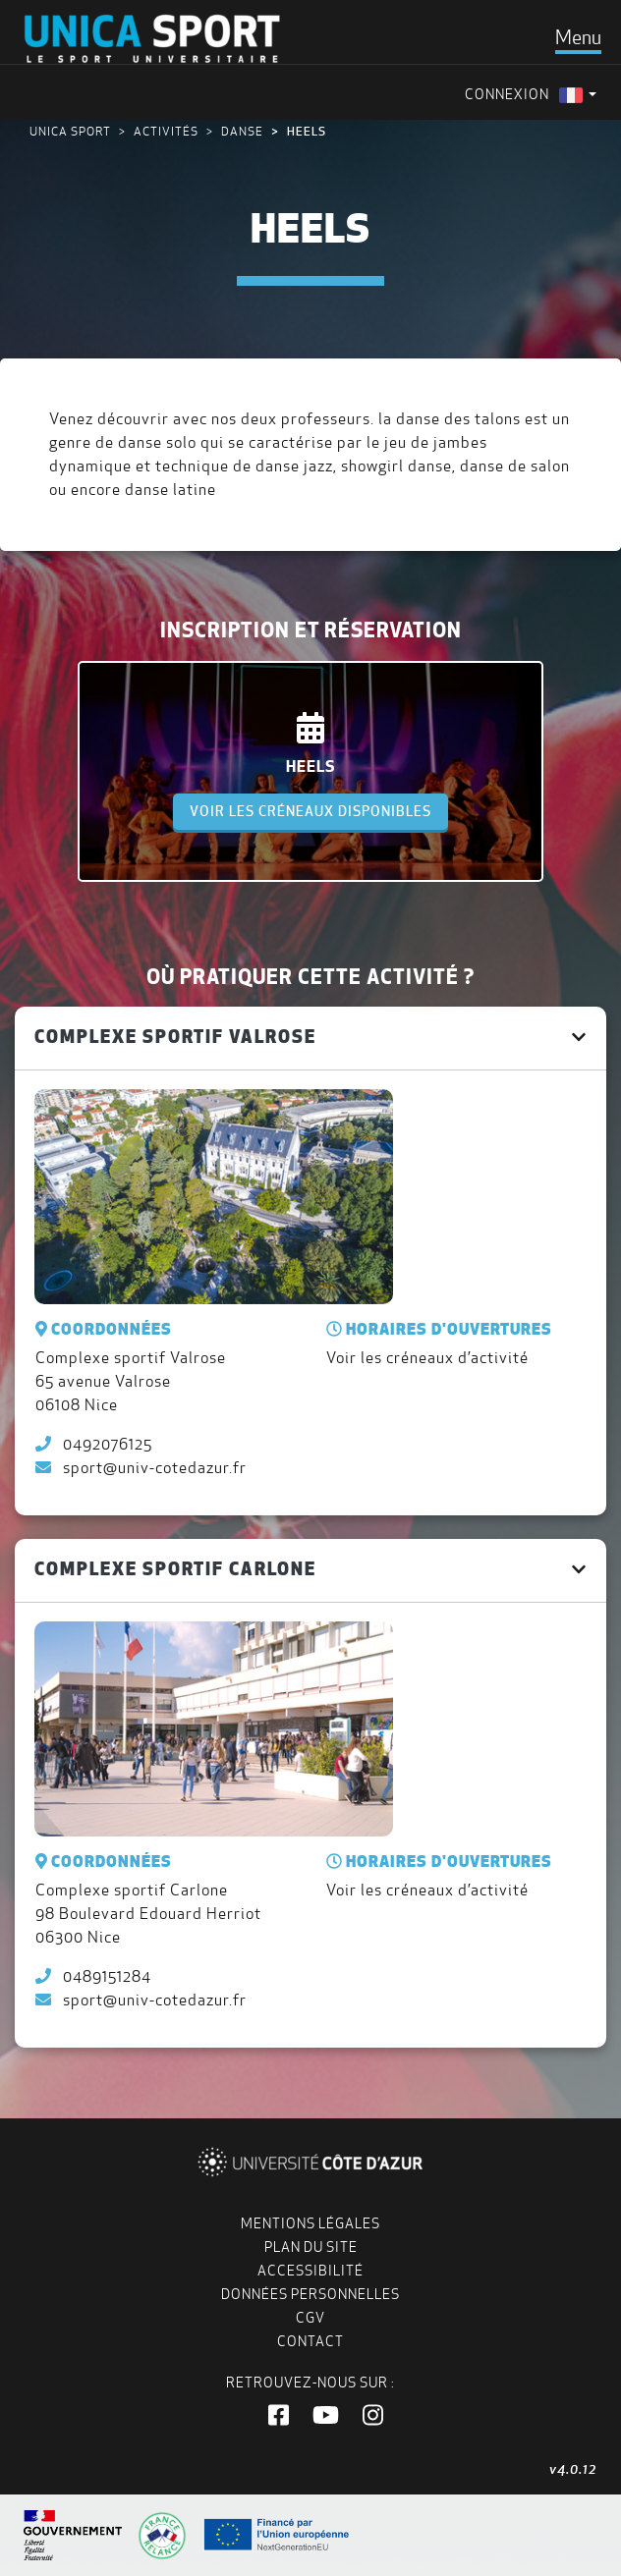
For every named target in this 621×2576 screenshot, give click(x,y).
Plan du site (311, 2247)
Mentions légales (310, 2223)
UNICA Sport (70, 131)
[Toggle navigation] (578, 37)
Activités (166, 131)
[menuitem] (577, 95)
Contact (310, 2341)
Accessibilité (310, 2270)
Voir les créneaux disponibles (310, 811)
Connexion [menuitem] (507, 94)
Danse (242, 131)
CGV (310, 2318)
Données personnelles (310, 2294)
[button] (278, 2416)
